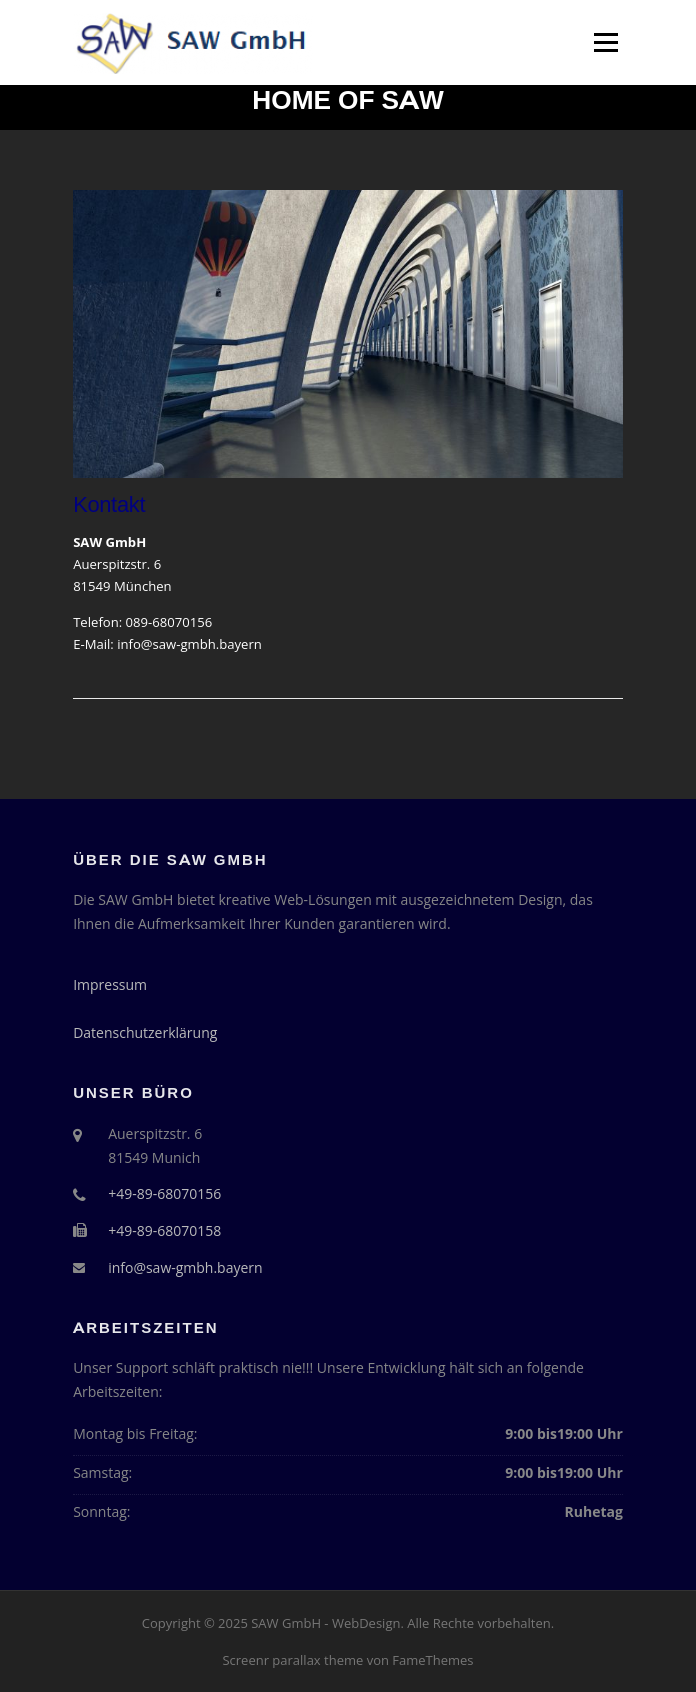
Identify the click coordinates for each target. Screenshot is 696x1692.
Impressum (110, 984)
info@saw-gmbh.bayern (189, 644)
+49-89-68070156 (164, 1193)
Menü (605, 42)
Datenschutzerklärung (145, 1032)
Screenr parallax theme (292, 1660)
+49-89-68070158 (164, 1230)
